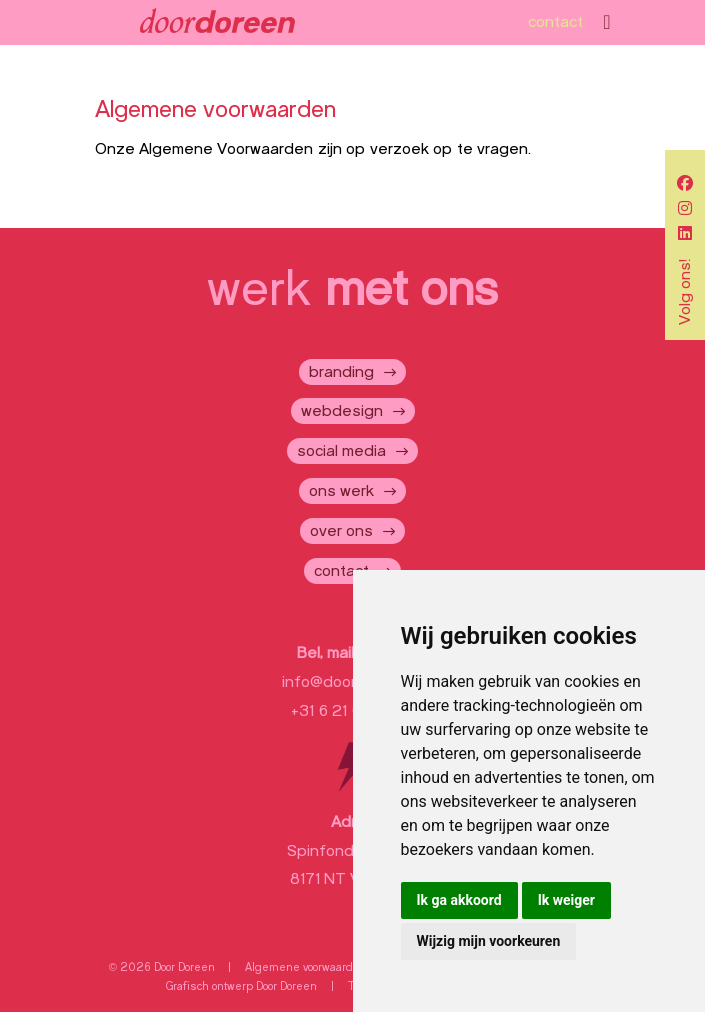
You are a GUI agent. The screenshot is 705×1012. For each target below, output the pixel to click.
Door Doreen (286, 986)
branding (341, 372)
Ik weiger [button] (566, 900)
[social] (685, 184)
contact (555, 22)
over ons (341, 531)
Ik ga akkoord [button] (459, 900)
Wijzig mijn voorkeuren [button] (489, 941)
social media (341, 451)
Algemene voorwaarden (306, 967)
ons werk (341, 491)
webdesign (342, 411)
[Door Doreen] (217, 22)
